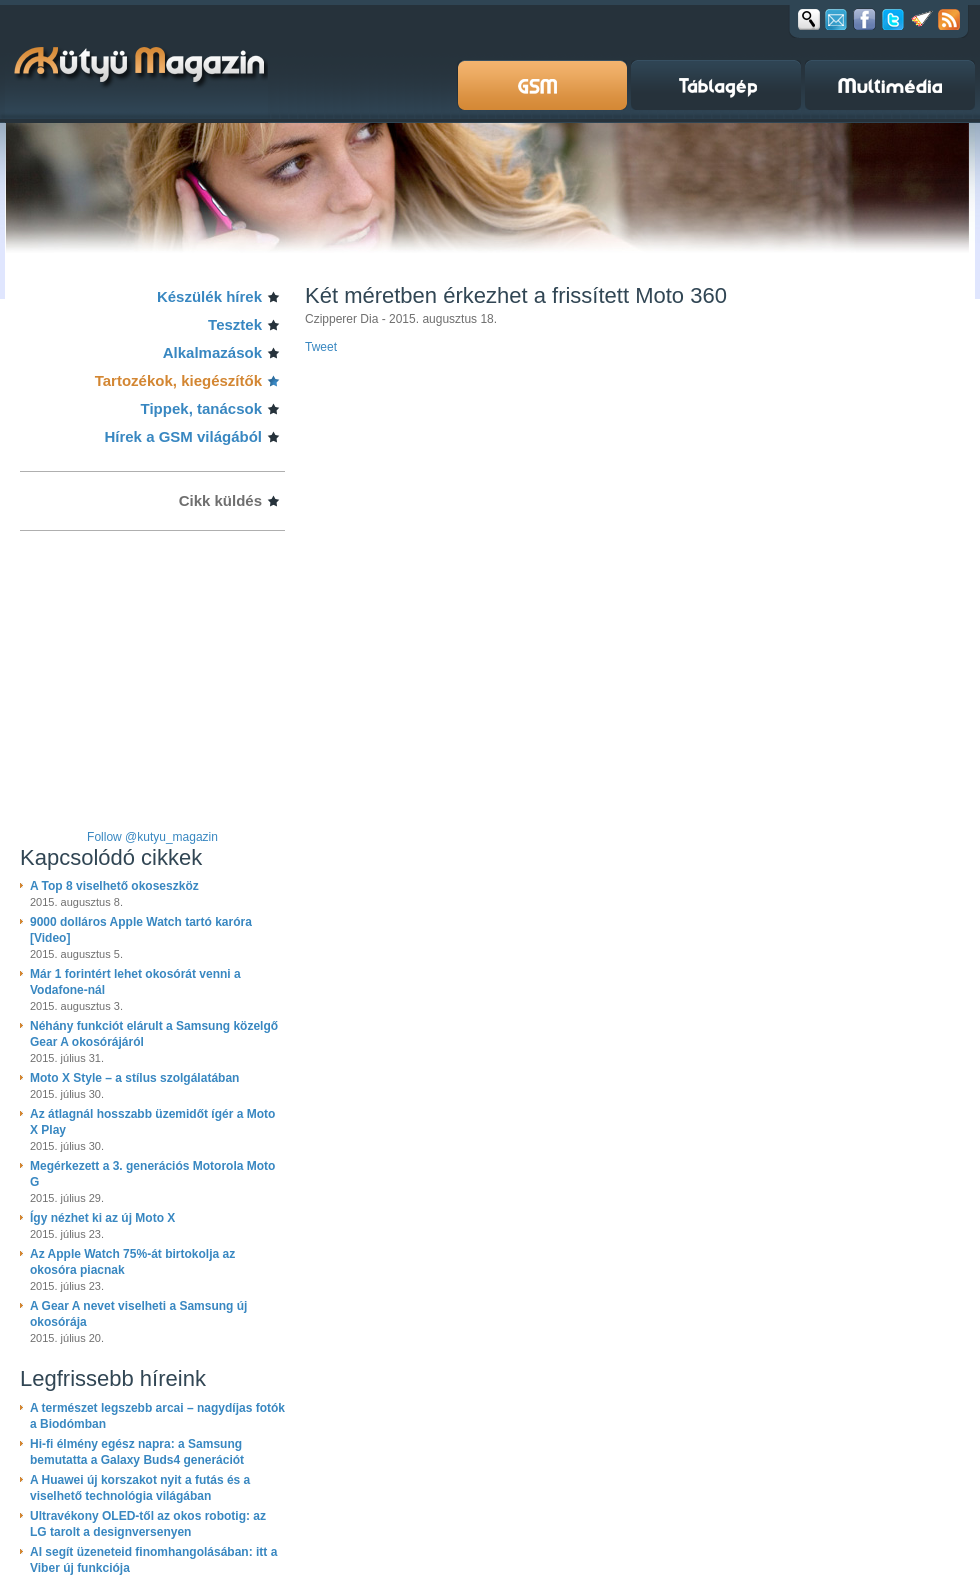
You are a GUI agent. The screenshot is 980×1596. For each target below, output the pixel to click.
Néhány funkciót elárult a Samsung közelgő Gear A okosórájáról (154, 1034)
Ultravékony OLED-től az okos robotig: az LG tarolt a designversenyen (148, 1524)
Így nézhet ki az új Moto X (102, 1218)
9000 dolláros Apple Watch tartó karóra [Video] (141, 930)
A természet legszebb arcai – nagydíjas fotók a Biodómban (157, 1416)
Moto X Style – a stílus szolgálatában (134, 1078)
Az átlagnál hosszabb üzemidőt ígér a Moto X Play (152, 1122)
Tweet (321, 347)
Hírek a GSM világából (183, 436)
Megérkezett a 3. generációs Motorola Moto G (152, 1174)
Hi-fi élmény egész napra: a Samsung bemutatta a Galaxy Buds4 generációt (137, 1452)
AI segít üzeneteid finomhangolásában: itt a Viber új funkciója (153, 1560)
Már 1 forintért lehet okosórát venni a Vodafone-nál (135, 982)
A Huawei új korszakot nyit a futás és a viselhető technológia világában (140, 1488)
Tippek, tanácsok (201, 408)
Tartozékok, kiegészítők (178, 380)
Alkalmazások (212, 352)
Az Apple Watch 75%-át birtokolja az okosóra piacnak (132, 1262)
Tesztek (235, 324)
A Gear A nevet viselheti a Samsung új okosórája (138, 1314)
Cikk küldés (220, 500)
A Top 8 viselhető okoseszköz (114, 886)
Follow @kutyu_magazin (152, 837)
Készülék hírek (209, 296)
